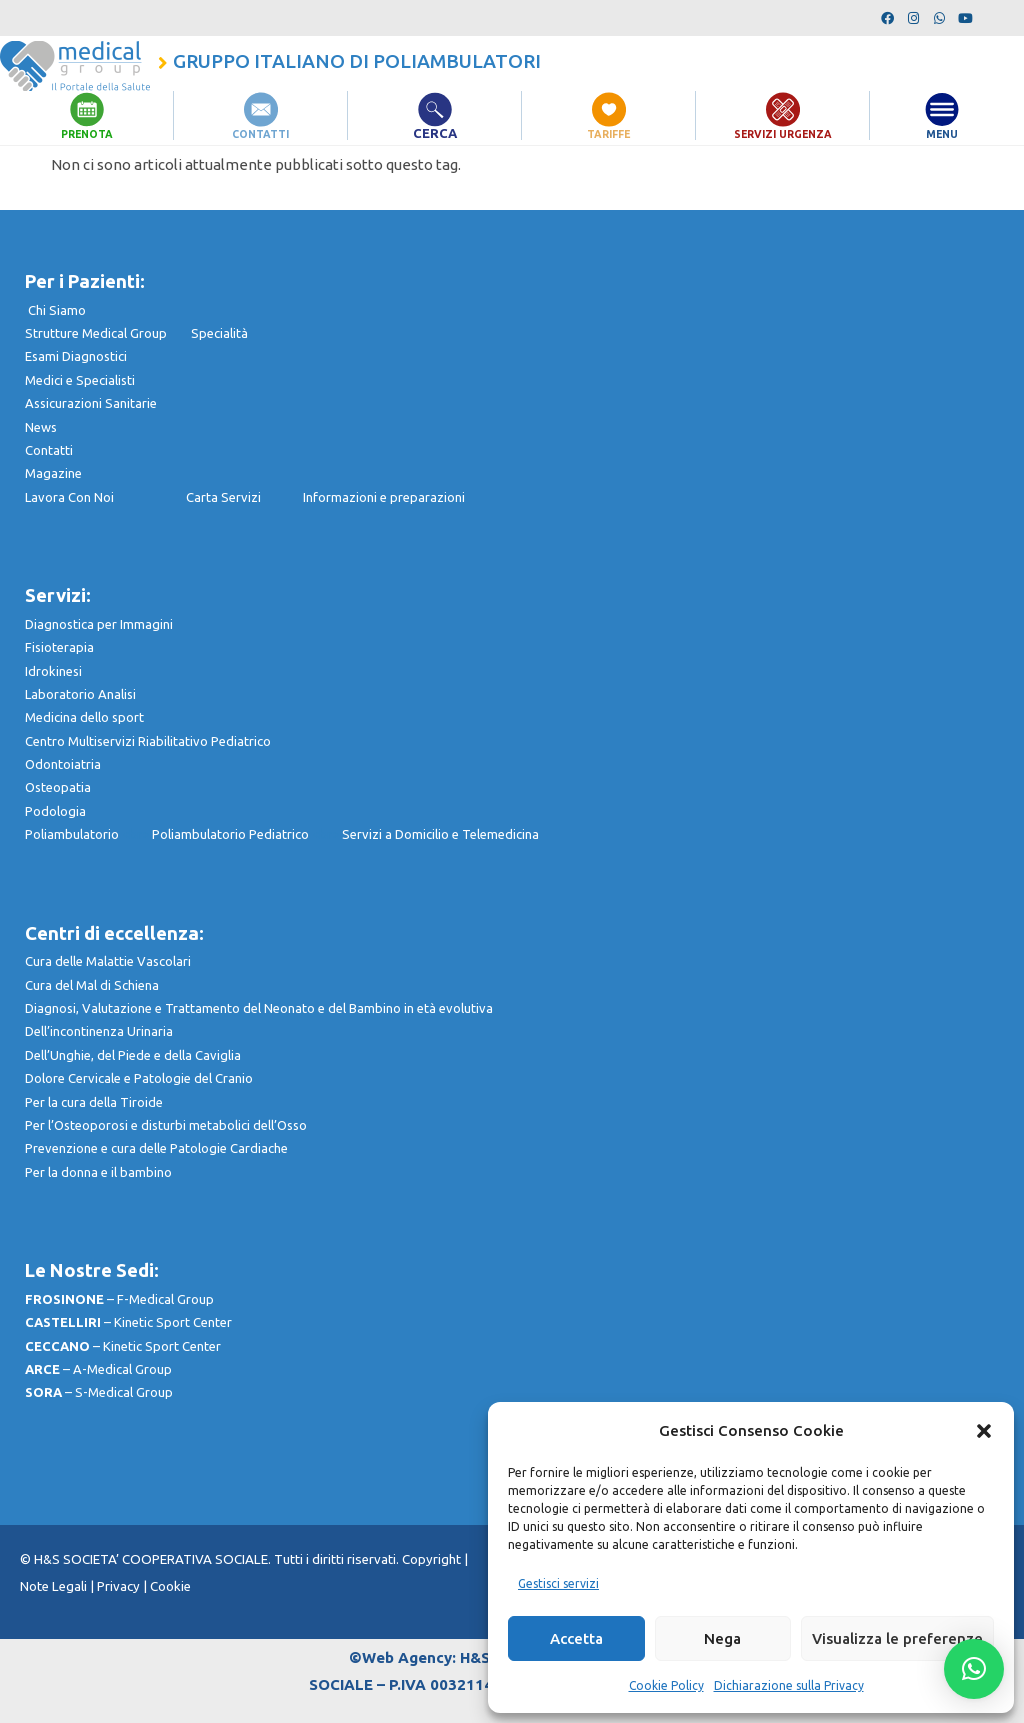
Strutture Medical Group (108, 333)
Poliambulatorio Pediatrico (247, 834)
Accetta (576, 1638)
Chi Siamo (57, 310)
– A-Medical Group (98, 1369)
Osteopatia (58, 787)
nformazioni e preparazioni (385, 497)
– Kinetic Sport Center (128, 1322)
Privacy (118, 1586)
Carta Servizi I (244, 497)
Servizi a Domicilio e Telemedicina (440, 834)
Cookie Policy (666, 1685)
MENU (942, 133)
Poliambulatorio (88, 834)
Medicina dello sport (84, 717)
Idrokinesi (53, 671)
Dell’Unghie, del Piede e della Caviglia (133, 1055)
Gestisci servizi (558, 1583)
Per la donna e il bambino (98, 1172)
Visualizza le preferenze (897, 1638)
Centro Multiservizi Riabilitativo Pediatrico (148, 741)
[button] (984, 1431)
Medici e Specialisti (80, 380)
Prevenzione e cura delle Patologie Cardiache (156, 1148)
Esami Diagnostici (76, 356)
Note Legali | (58, 1586)
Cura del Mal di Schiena (92, 985)
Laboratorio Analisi (80, 694)
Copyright (433, 1559)
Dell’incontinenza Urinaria (99, 1031)
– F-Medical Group (119, 1299)
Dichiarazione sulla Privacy (789, 1685)
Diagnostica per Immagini (99, 624)
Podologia (55, 811)
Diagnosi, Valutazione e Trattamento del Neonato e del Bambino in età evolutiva (259, 1008)
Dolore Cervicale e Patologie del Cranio (139, 1078)
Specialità (219, 333)
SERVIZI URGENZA (783, 133)
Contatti (49, 450)
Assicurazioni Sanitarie (91, 403)
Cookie (170, 1586)
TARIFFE (609, 133)
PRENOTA (86, 133)
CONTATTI (261, 133)
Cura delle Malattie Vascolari (108, 961)
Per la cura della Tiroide (94, 1102)
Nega (722, 1638)
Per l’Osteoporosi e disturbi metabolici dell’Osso (166, 1125)
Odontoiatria (63, 764)
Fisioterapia (59, 647)
